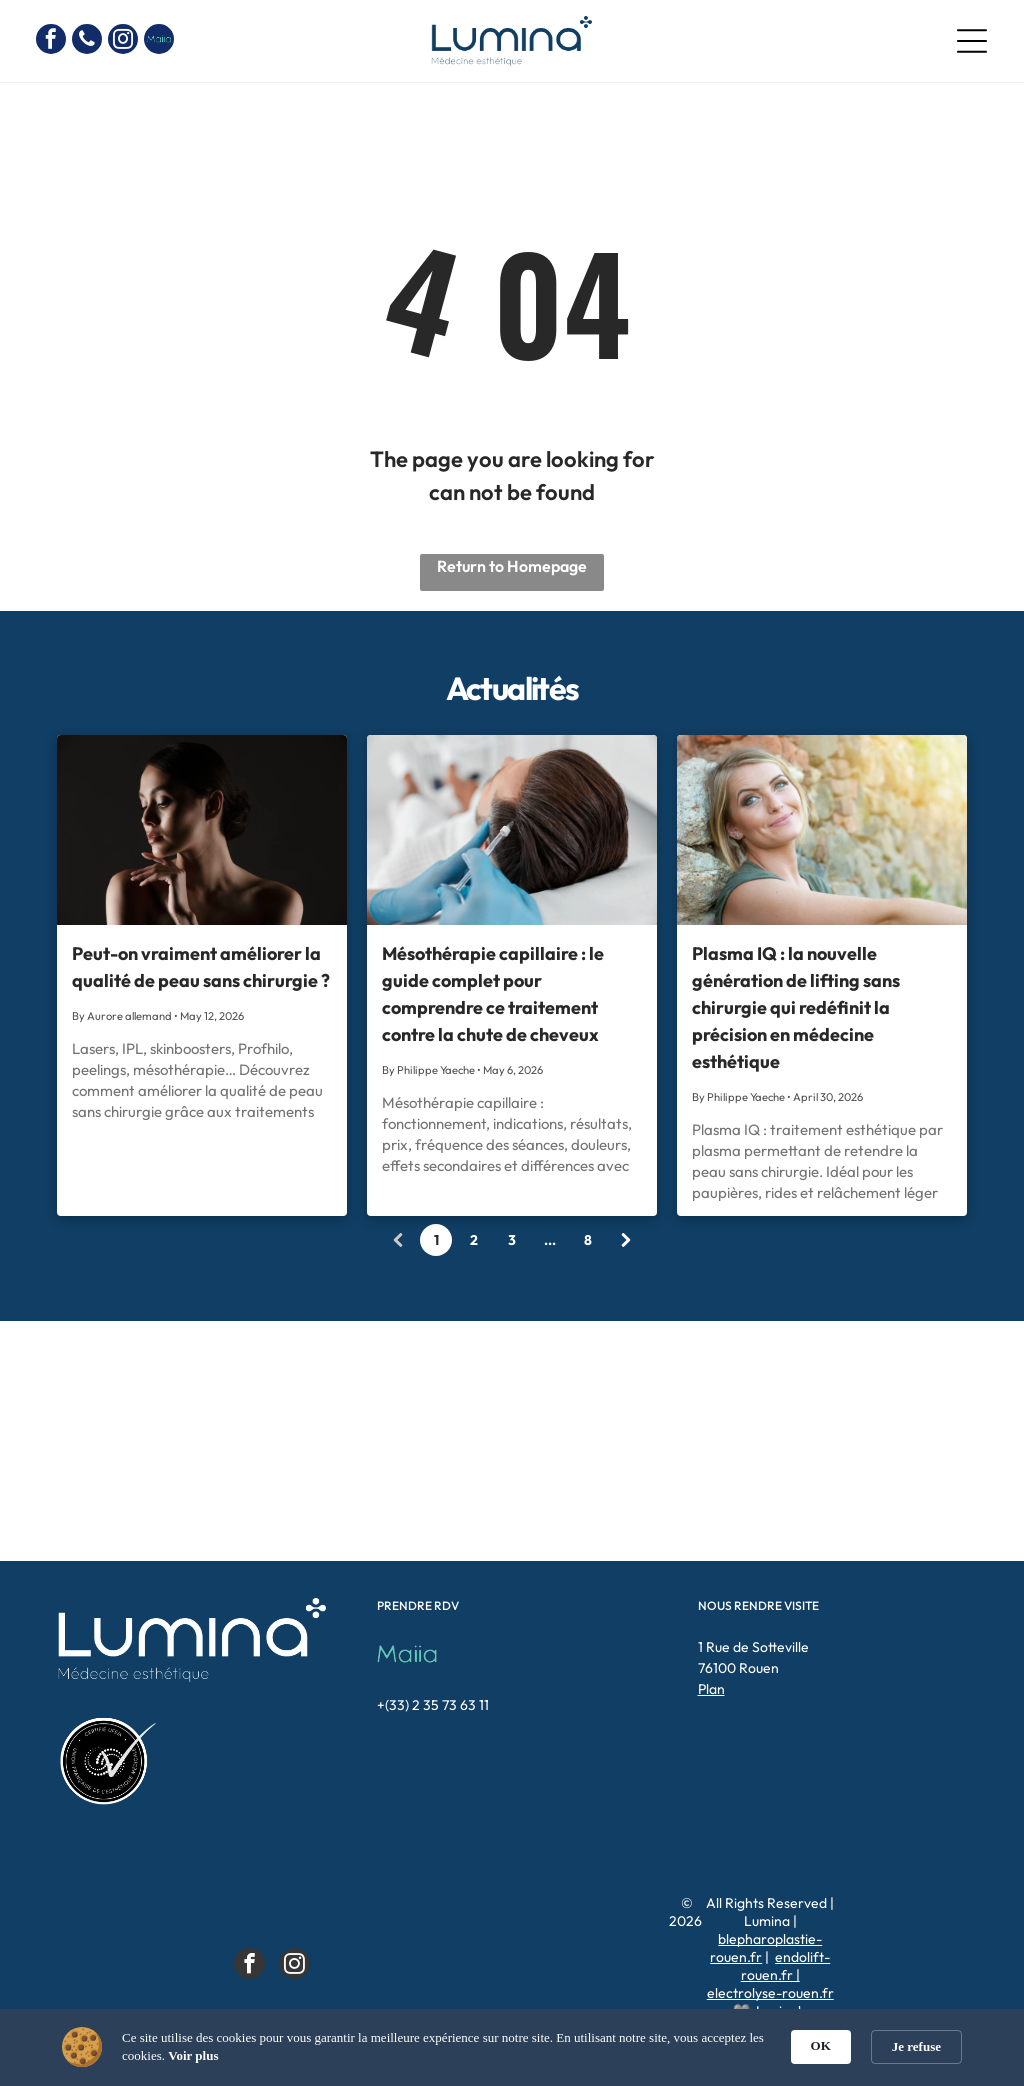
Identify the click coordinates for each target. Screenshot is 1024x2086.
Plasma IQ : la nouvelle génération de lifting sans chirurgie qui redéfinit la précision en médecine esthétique (796, 1007)
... (550, 1240)
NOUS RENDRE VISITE (758, 1605)
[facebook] (51, 41)
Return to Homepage (512, 566)
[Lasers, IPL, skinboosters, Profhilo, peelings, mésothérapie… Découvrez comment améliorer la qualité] (202, 830)
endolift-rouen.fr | (786, 1966)
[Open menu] (972, 41)
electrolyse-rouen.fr (770, 1993)
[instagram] (123, 41)
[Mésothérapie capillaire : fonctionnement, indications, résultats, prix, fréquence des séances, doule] (512, 830)
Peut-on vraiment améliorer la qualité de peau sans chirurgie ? (201, 967)
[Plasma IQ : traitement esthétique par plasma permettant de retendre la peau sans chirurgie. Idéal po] (822, 830)
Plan (711, 1689)
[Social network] (159, 41)
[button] (918, 2045)
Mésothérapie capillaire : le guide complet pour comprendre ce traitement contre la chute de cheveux (493, 994)
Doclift (809, 2029)
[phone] (87, 41)
